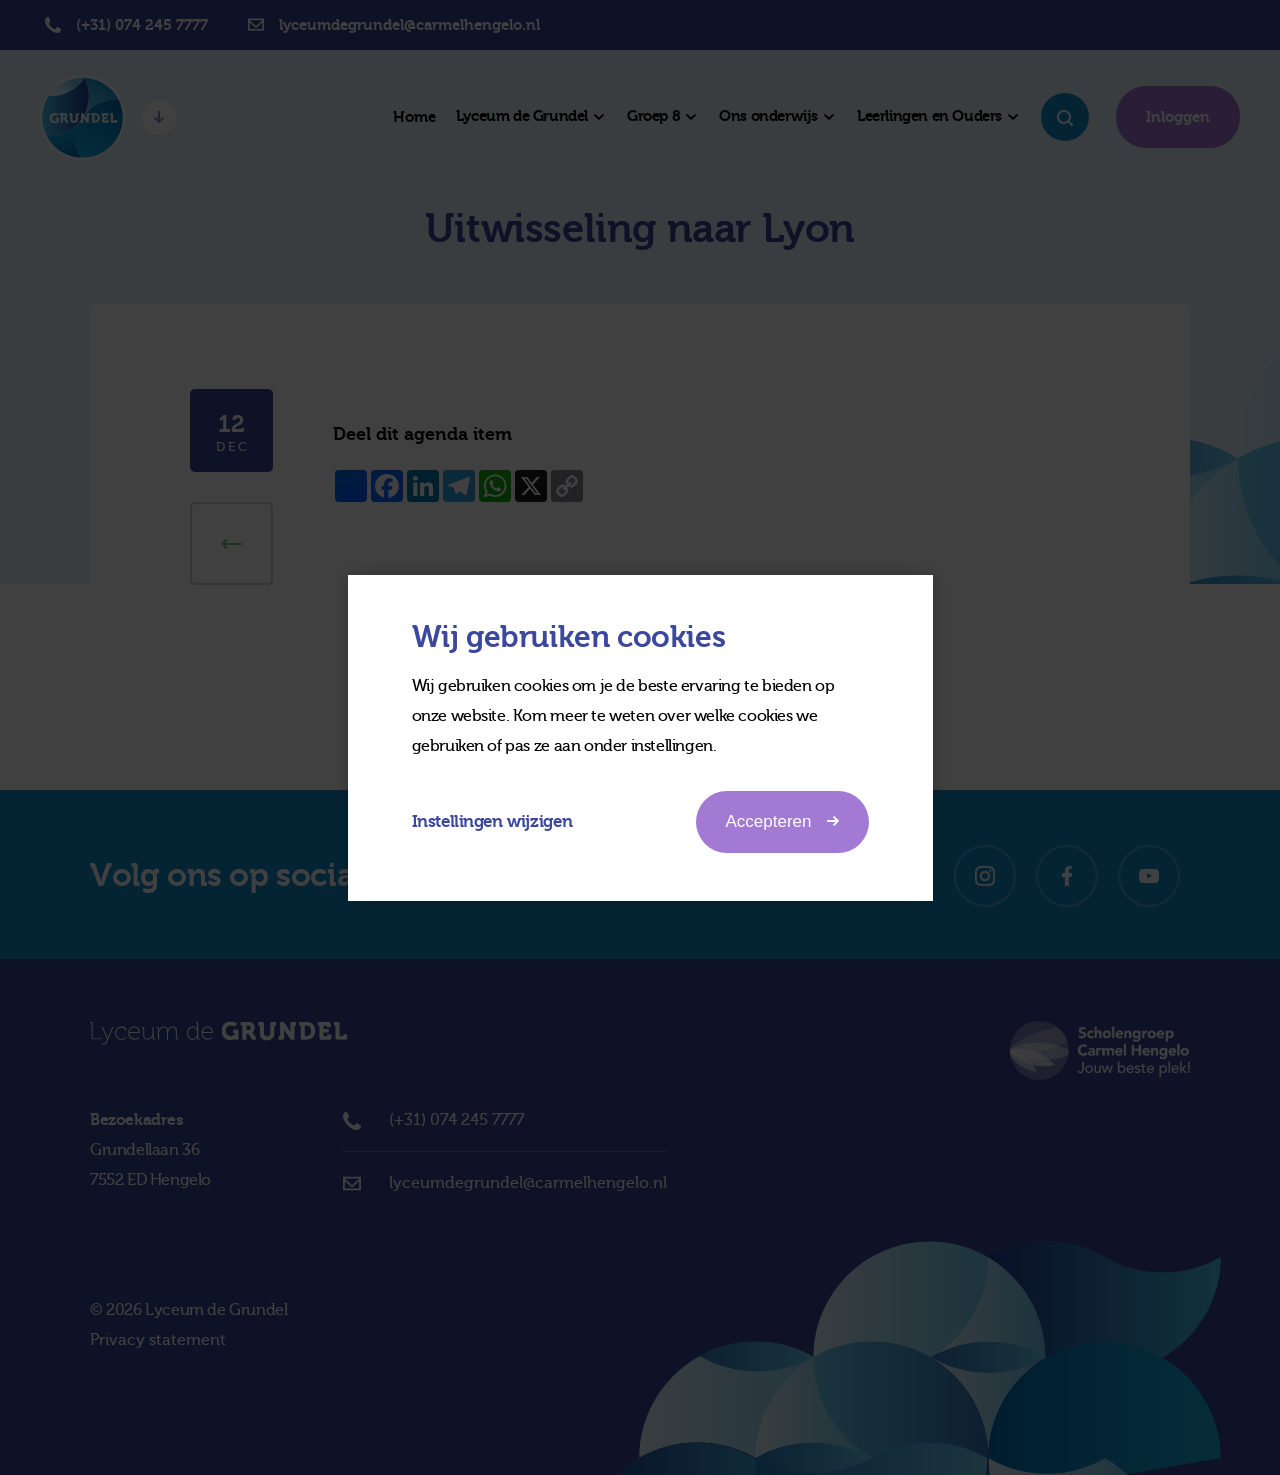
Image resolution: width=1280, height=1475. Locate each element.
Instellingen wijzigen (492, 821)
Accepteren (782, 821)
